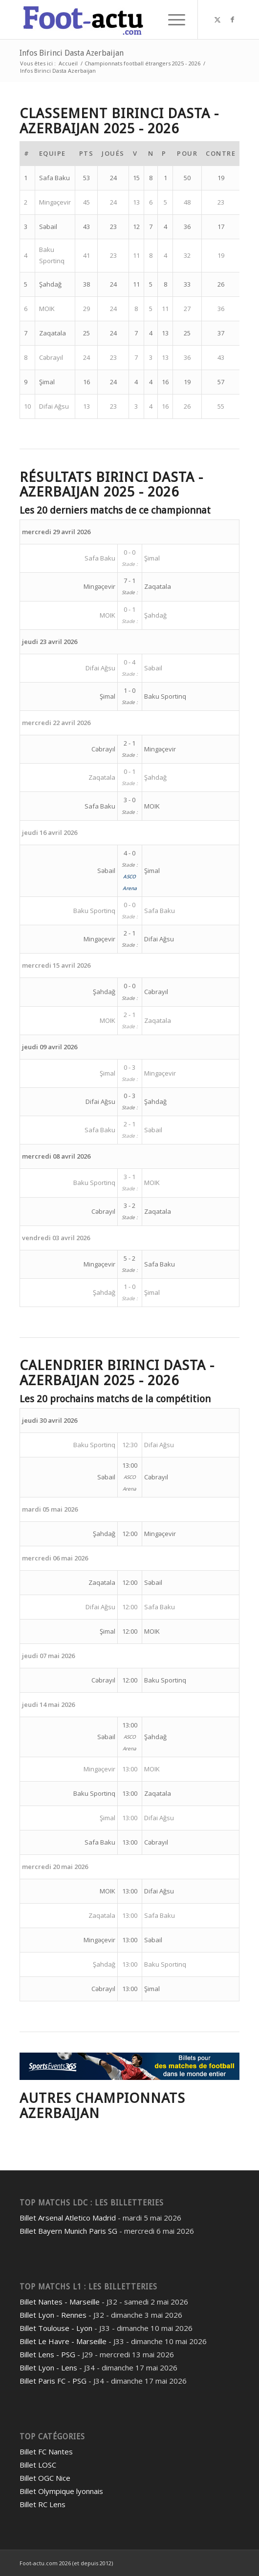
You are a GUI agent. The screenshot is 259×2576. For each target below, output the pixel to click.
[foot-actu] (107, 19)
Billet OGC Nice (45, 2478)
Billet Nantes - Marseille (60, 2301)
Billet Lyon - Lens (48, 2367)
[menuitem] (171, 19)
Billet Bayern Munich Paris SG (68, 2231)
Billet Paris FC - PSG (53, 2381)
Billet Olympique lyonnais (61, 2491)
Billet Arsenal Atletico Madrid (68, 2218)
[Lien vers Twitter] (217, 19)
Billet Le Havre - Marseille (63, 2341)
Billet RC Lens (42, 2504)
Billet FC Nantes (46, 2451)
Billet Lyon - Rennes (53, 2315)
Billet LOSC (38, 2465)
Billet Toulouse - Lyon (56, 2328)
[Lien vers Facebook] (232, 19)
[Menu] (171, 19)
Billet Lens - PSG (47, 2354)
